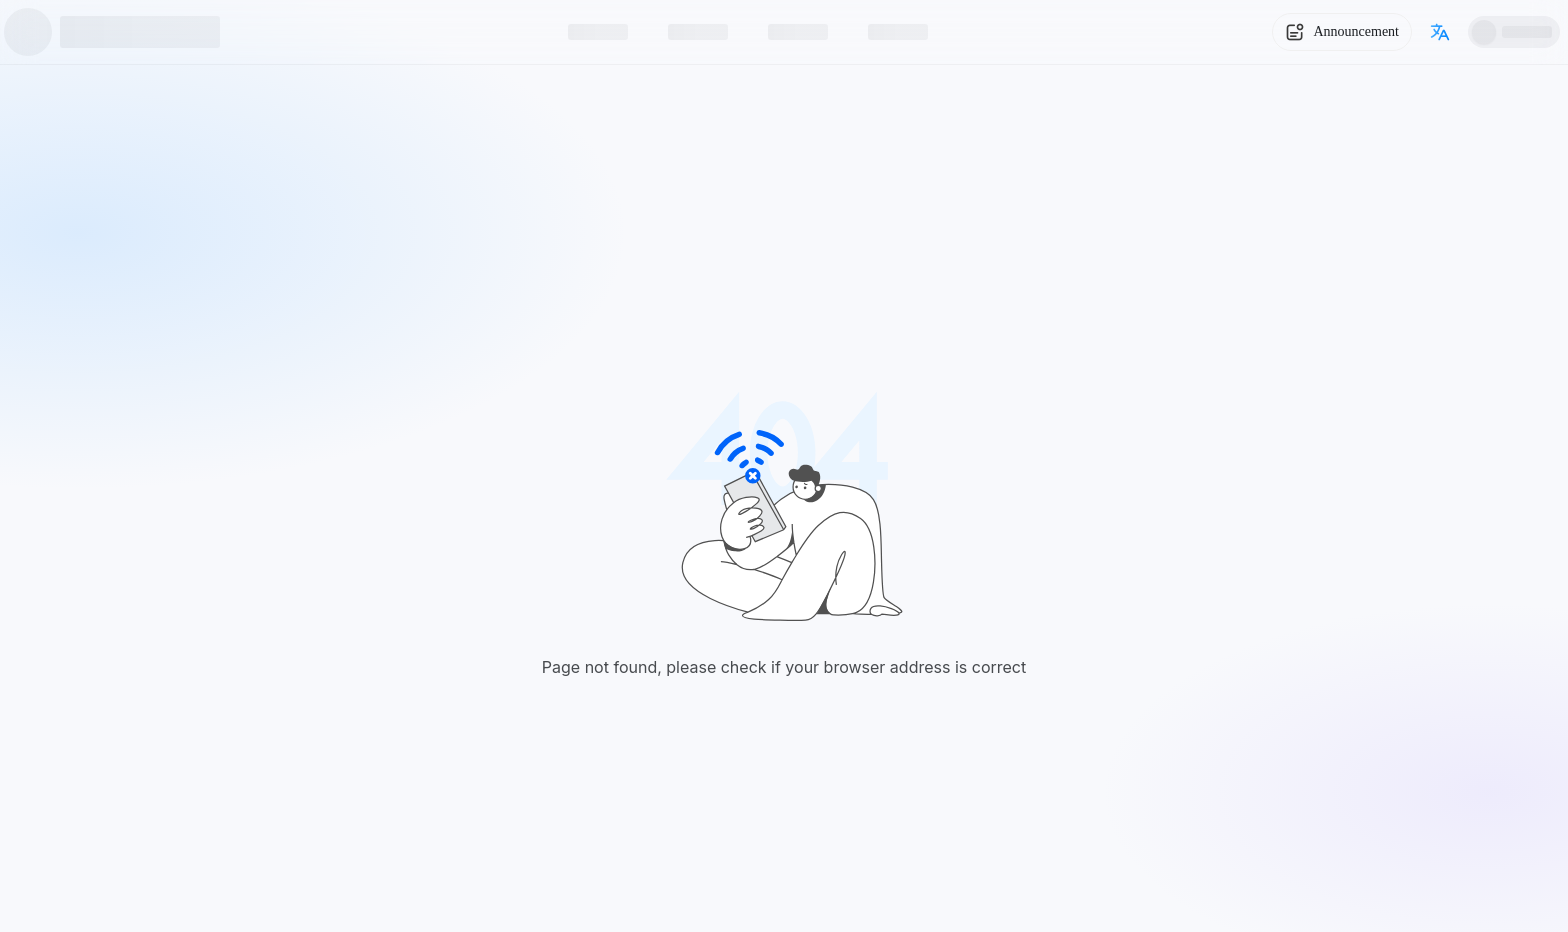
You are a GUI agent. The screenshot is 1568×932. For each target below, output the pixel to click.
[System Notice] (1342, 32)
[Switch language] (1440, 32)
